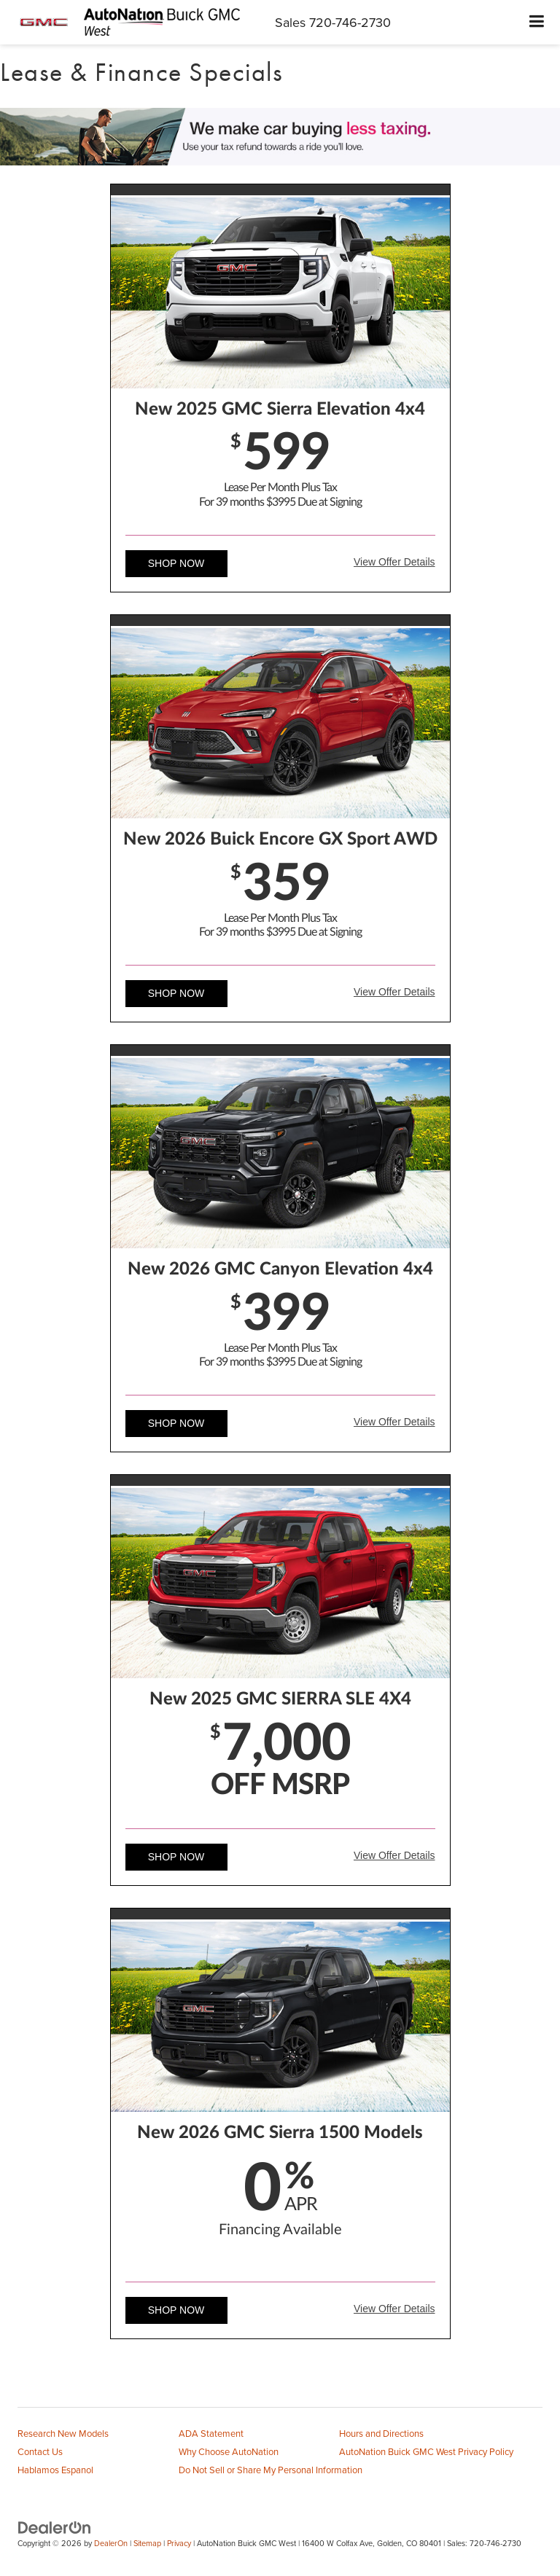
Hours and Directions (381, 2433)
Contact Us (40, 2451)
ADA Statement (211, 2433)
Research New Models (63, 2433)
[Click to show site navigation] (537, 22)
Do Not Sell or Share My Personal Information (270, 2469)
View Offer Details (394, 562)
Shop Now (176, 563)
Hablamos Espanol (55, 2469)
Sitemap (147, 2543)
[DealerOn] (55, 2527)
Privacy (179, 2543)
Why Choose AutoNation (229, 2451)
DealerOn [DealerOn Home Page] (111, 2543)
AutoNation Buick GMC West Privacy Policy (426, 2451)
